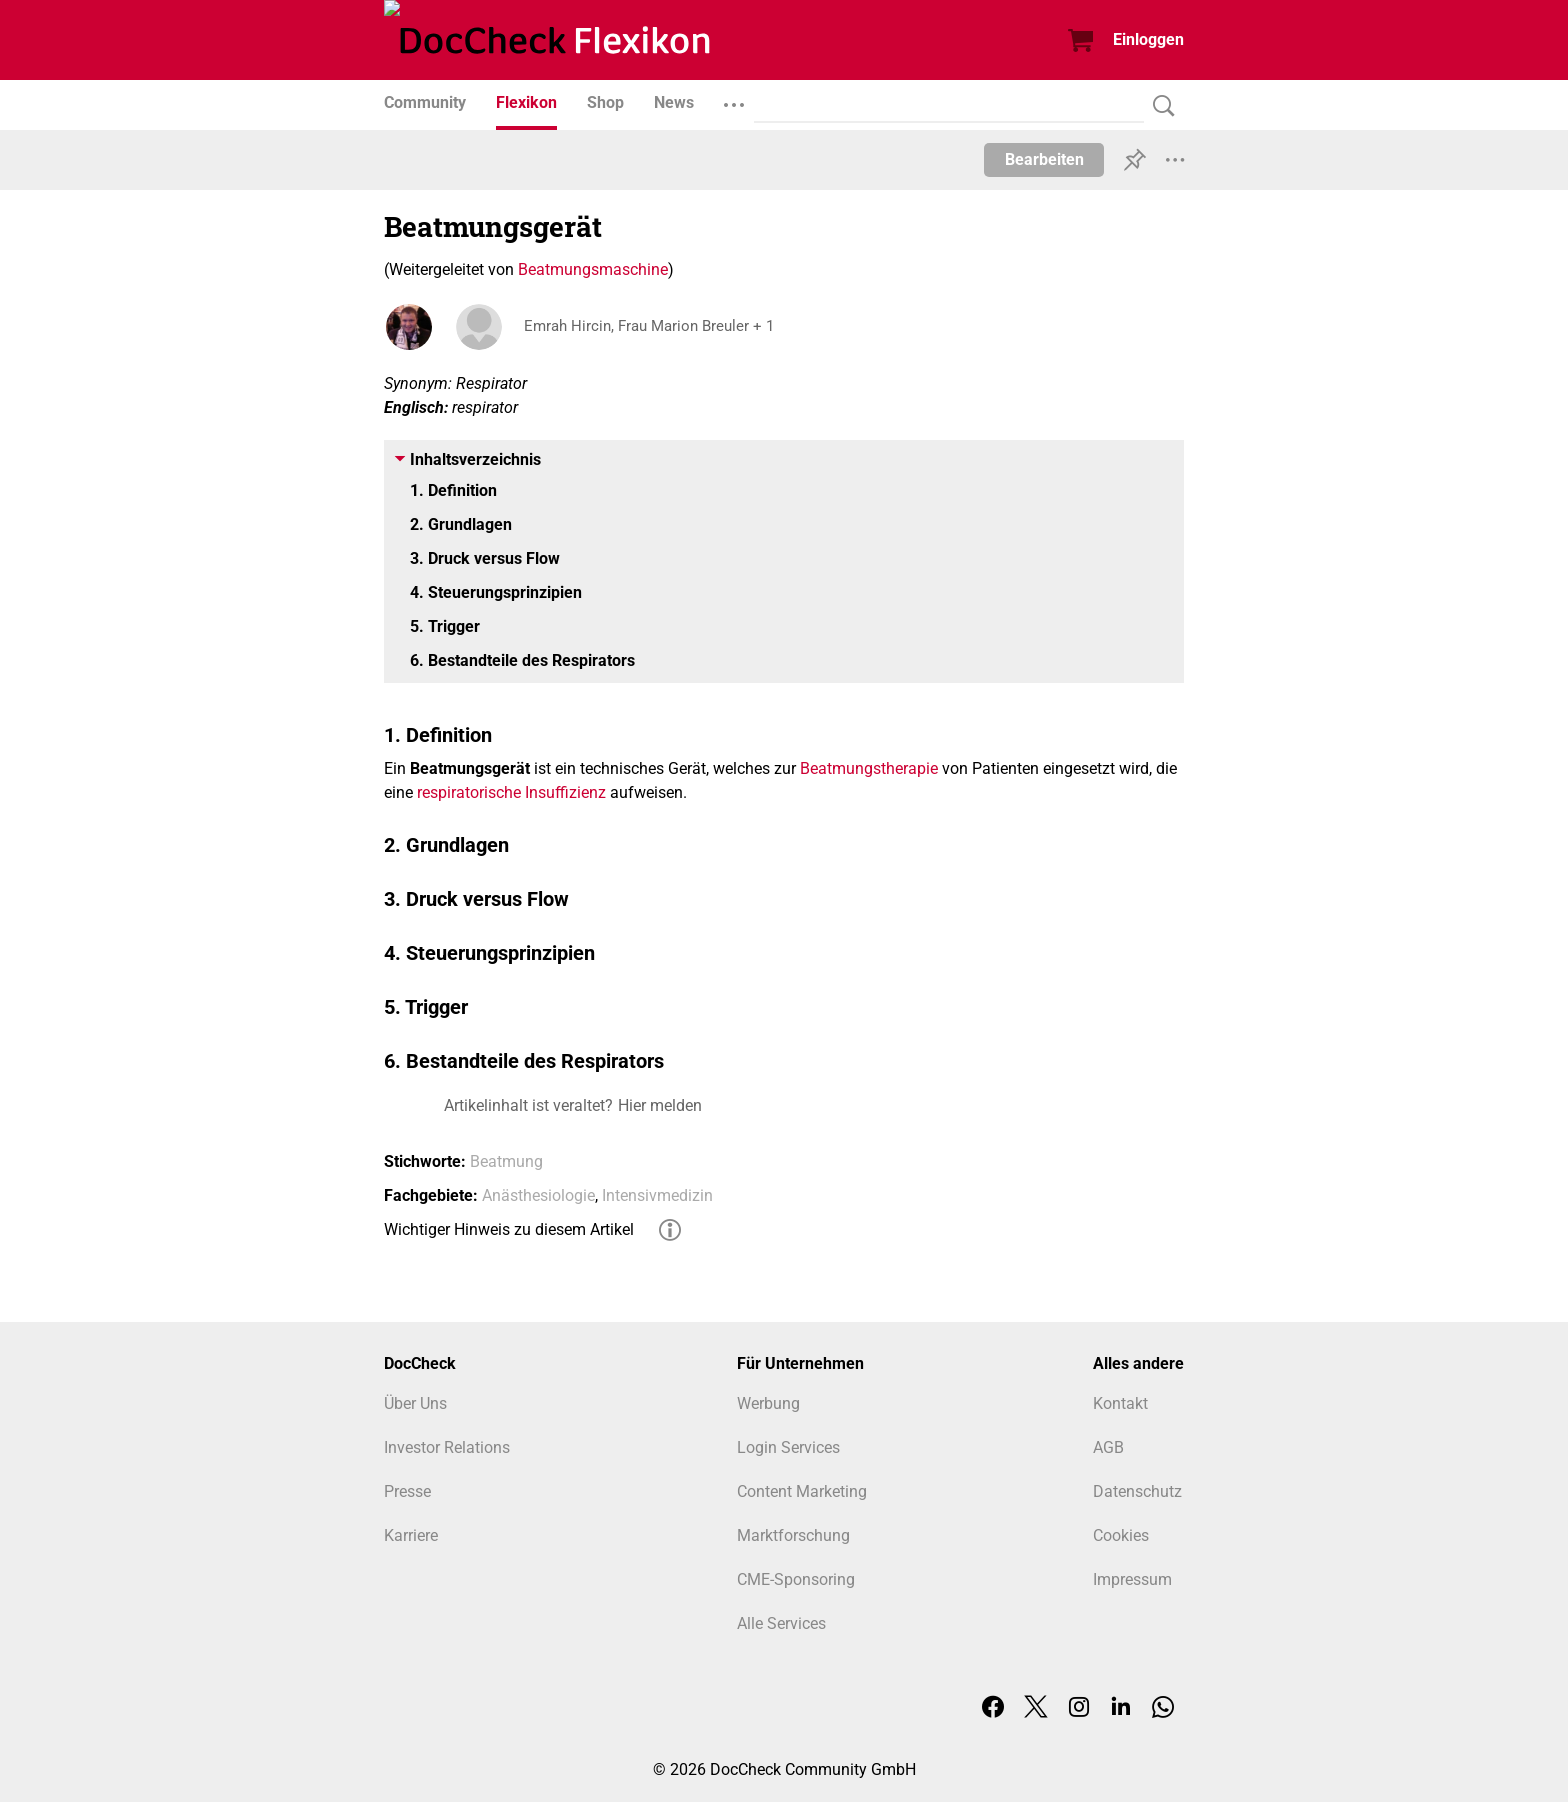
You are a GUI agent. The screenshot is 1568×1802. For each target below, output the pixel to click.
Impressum (1132, 1579)
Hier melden (660, 1105)
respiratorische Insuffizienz (511, 792)
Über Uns (415, 1403)
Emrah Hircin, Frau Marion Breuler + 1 (655, 326)
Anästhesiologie (538, 1195)
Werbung (768, 1403)
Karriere (411, 1535)
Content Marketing (802, 1491)
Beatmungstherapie (869, 768)
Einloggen (1148, 39)
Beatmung (506, 1161)
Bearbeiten (1044, 159)
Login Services (788, 1447)
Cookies (1121, 1535)
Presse (407, 1491)
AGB (1108, 1447)
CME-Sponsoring (796, 1579)
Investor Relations (447, 1447)
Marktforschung (793, 1535)
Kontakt (1120, 1403)
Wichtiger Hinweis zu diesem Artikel (509, 1229)
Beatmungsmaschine (593, 269)
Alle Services (781, 1623)
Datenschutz (1137, 1491)
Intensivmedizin (657, 1195)
